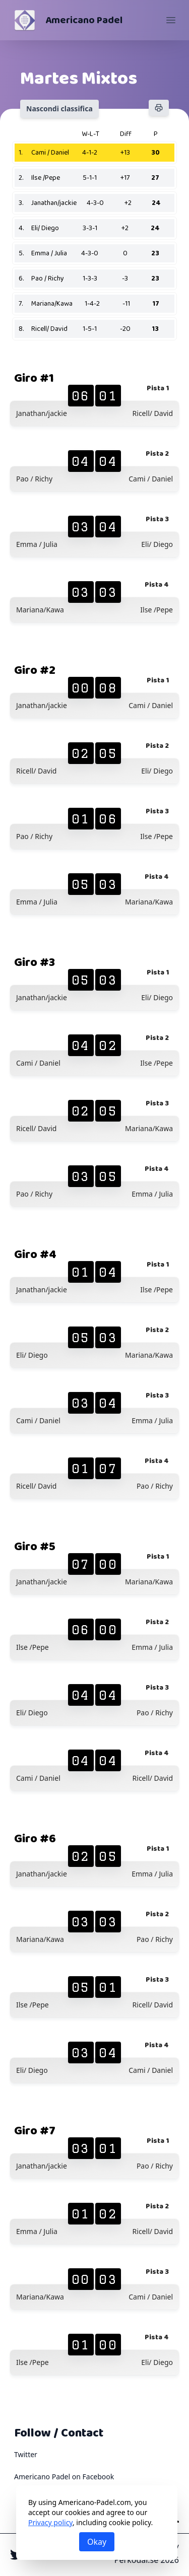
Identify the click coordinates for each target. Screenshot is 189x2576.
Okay (96, 2541)
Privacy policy (50, 2522)
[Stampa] (159, 108)
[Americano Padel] (24, 20)
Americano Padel (83, 20)
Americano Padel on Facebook (64, 2476)
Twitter (25, 2454)
